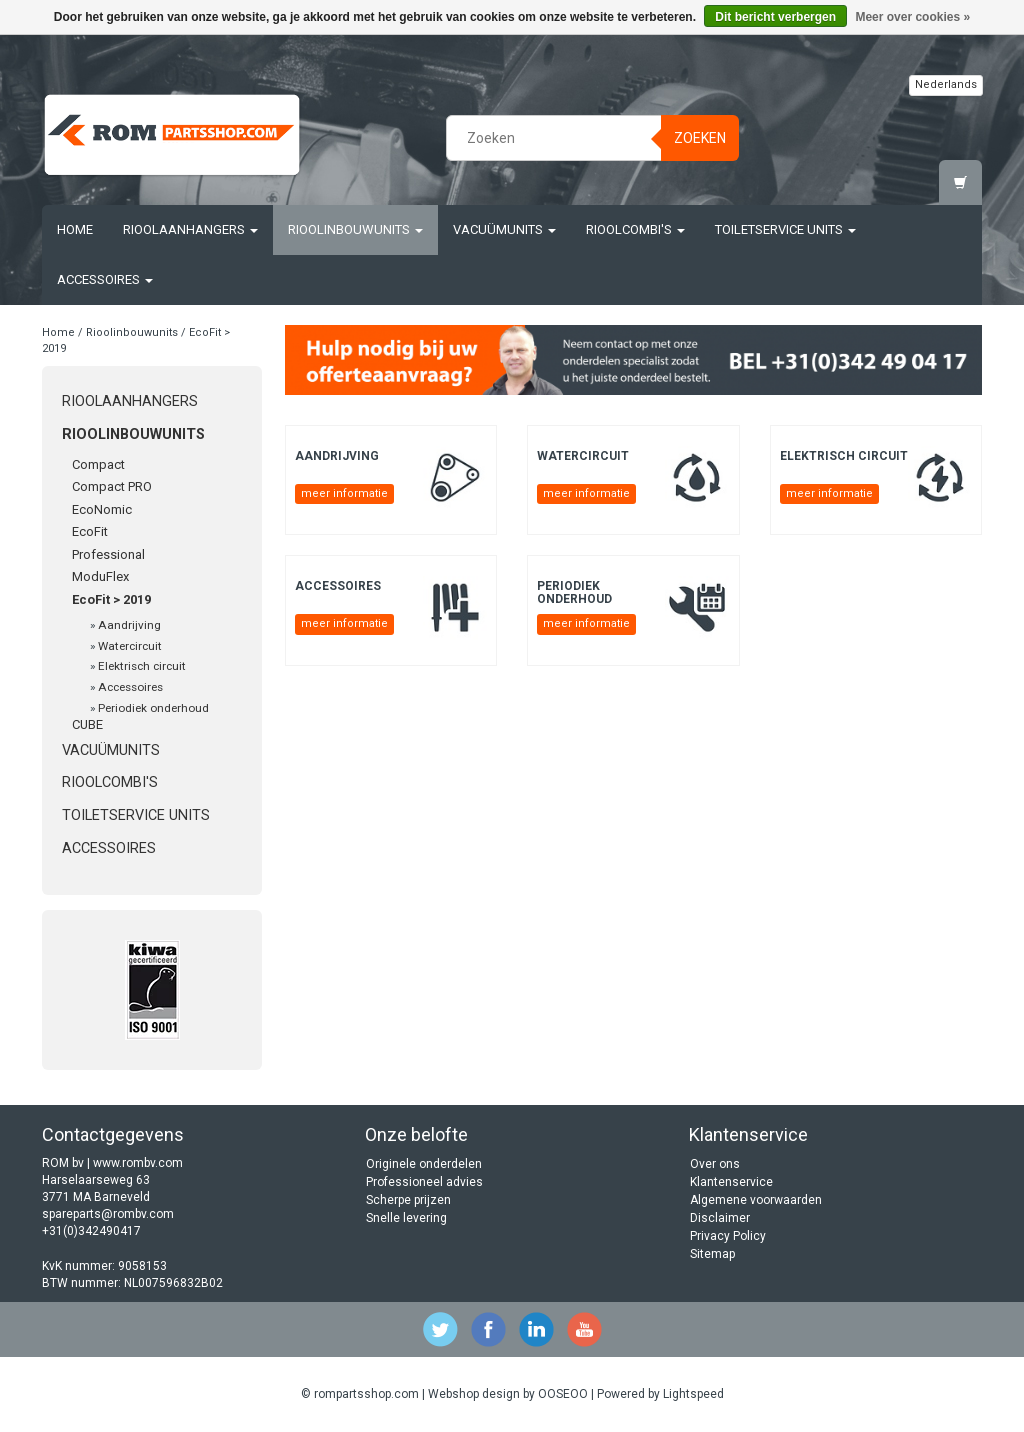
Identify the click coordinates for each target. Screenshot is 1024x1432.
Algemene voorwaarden (756, 1200)
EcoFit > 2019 (111, 599)
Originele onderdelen (424, 1164)
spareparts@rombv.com (108, 1214)
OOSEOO (563, 1394)
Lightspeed (693, 1394)
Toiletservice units (785, 229)
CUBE (87, 724)
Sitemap (712, 1254)
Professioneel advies (424, 1182)
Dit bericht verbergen (775, 17)
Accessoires (105, 279)
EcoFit (90, 531)
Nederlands (946, 84)
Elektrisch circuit (142, 666)
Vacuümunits (504, 229)
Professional (108, 554)
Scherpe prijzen (408, 1200)
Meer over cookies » (912, 17)
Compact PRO (112, 486)
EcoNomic (102, 509)
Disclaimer (720, 1218)
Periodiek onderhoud (153, 708)
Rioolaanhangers (190, 229)
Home (75, 229)
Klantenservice (731, 1182)
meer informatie (344, 493)
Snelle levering (406, 1218)
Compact (98, 464)
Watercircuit (130, 646)
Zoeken (700, 138)
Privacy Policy (728, 1236)
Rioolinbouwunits (355, 229)
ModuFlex (100, 576)
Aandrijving (129, 625)
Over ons (715, 1164)
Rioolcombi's (635, 229)
